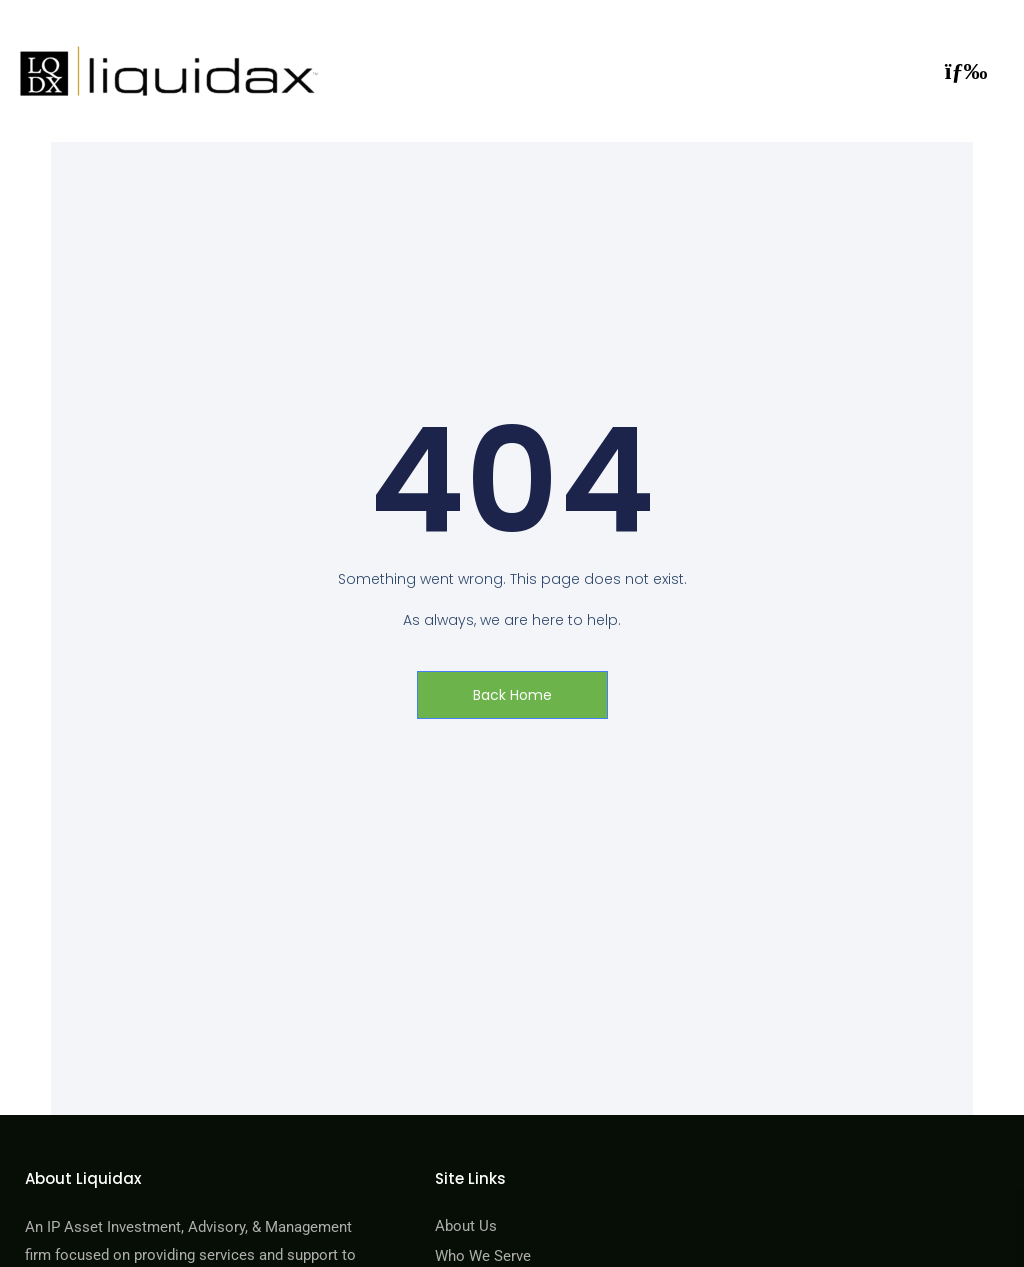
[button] (966, 71)
